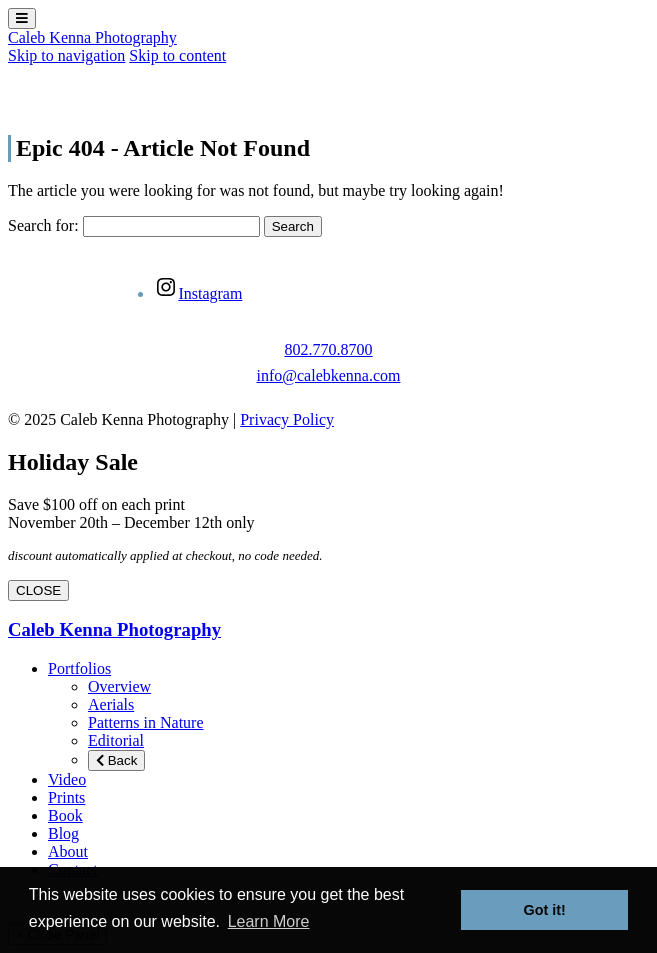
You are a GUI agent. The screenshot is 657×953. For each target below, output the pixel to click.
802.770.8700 (328, 349)
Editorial (116, 740)
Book (65, 815)
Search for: (43, 225)
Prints (66, 797)
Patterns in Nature (146, 722)
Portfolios (79, 668)
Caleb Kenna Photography (92, 37)
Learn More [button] (269, 921)
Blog (63, 833)
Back (116, 760)
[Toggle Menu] (22, 18)
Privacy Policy (287, 419)
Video (67, 779)
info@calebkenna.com (328, 375)
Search (293, 226)
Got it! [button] (545, 910)
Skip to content (177, 55)
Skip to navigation (66, 55)
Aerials (111, 704)
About (68, 851)
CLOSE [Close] (38, 590)
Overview (119, 686)
